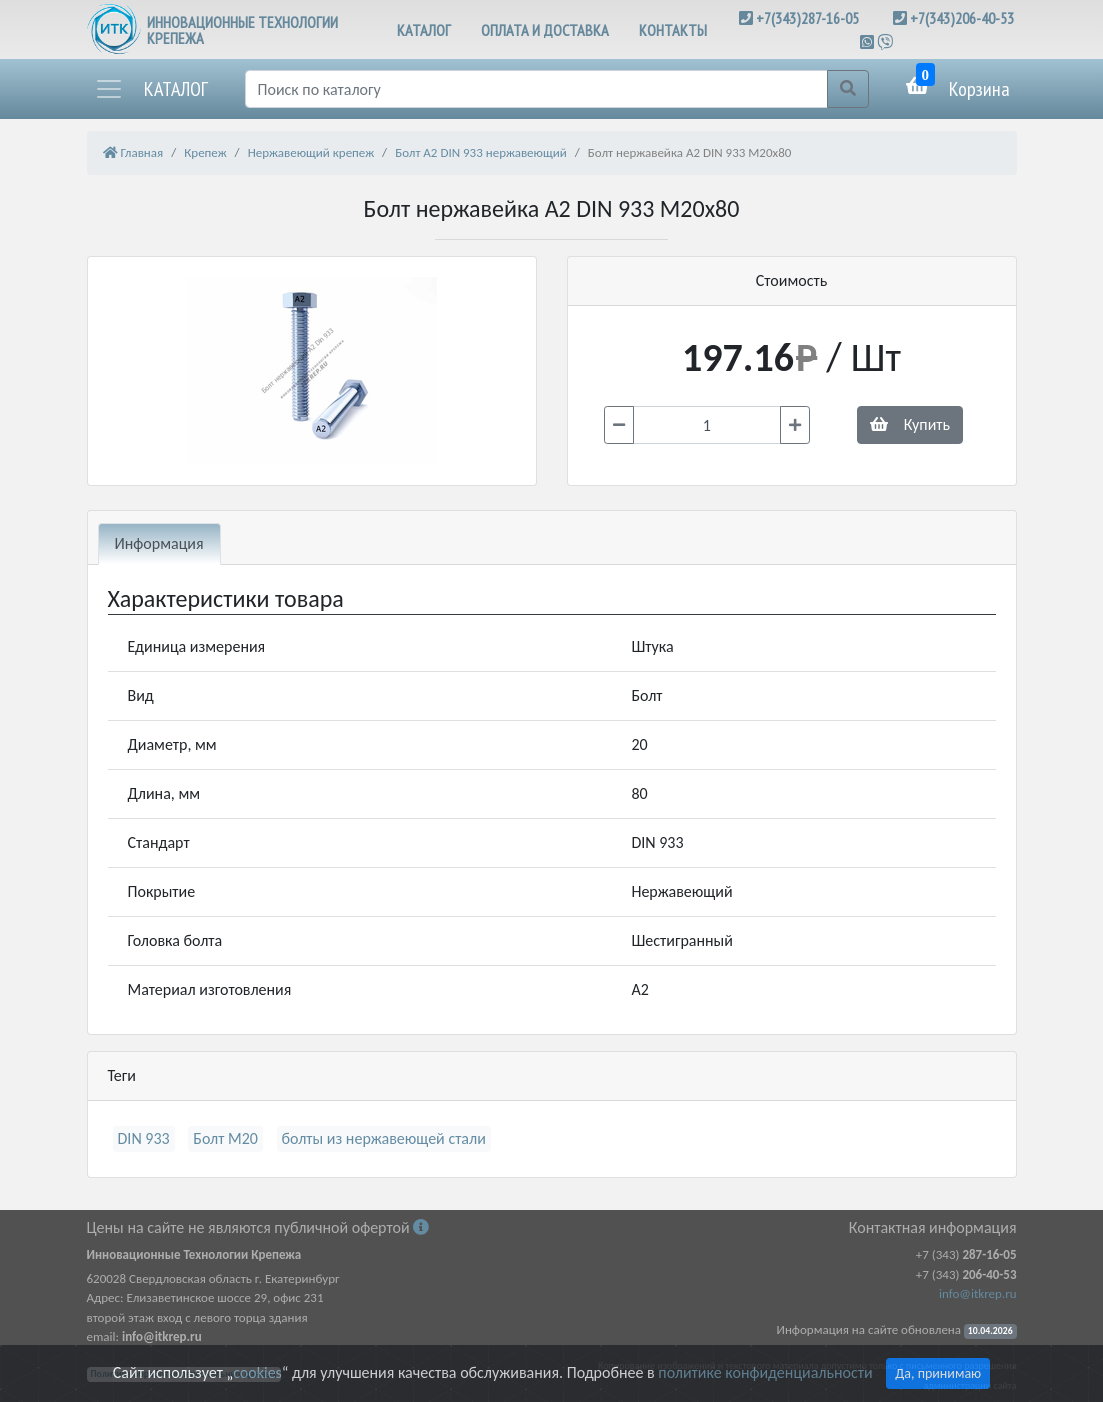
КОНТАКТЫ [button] (673, 30)
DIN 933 (144, 1138)
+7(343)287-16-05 (807, 18)
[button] (151, 89)
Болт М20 (225, 1138)
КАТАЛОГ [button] (424, 30)
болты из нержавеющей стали (384, 1138)
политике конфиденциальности (765, 1372)
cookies (257, 1372)
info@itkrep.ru (977, 1293)
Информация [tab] (159, 543)
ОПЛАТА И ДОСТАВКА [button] (545, 30)
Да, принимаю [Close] (938, 1373)
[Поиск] (536, 89)
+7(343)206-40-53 (962, 18)
